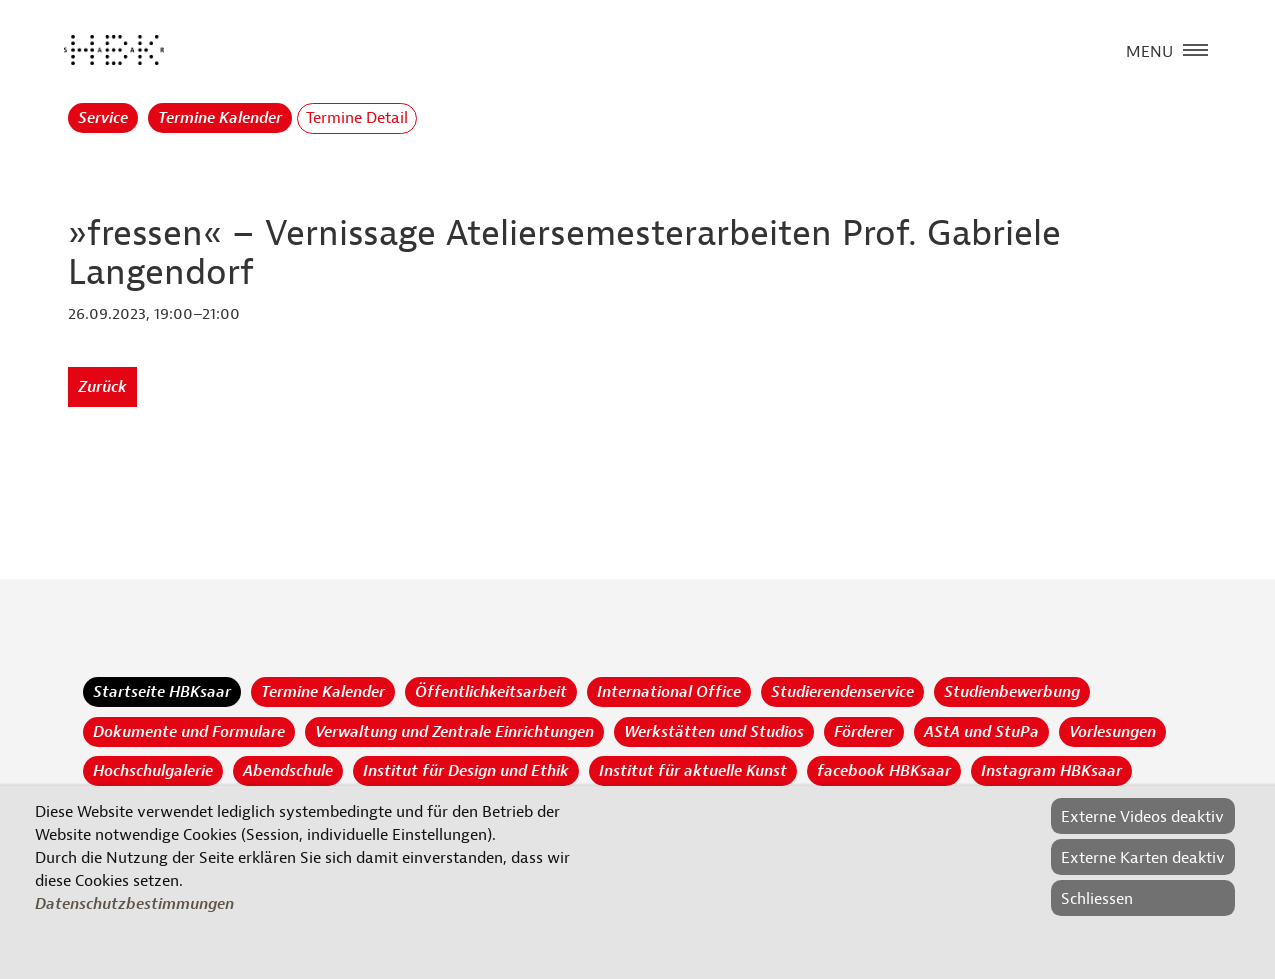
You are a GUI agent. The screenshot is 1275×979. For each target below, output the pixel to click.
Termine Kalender (220, 118)
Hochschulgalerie (153, 771)
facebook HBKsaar (884, 771)
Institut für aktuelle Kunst (693, 771)
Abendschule (288, 771)
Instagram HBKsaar (1051, 771)
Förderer (864, 732)
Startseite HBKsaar (162, 692)
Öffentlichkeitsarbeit (491, 692)
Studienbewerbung (1012, 692)
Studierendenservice (842, 692)
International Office (669, 692)
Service (103, 118)
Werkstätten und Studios (714, 732)
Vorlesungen (1112, 732)
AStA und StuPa (981, 732)
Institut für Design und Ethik (466, 771)
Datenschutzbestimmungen (134, 904)
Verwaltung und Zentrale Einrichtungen (454, 732)
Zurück (102, 387)
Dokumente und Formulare (189, 732)
